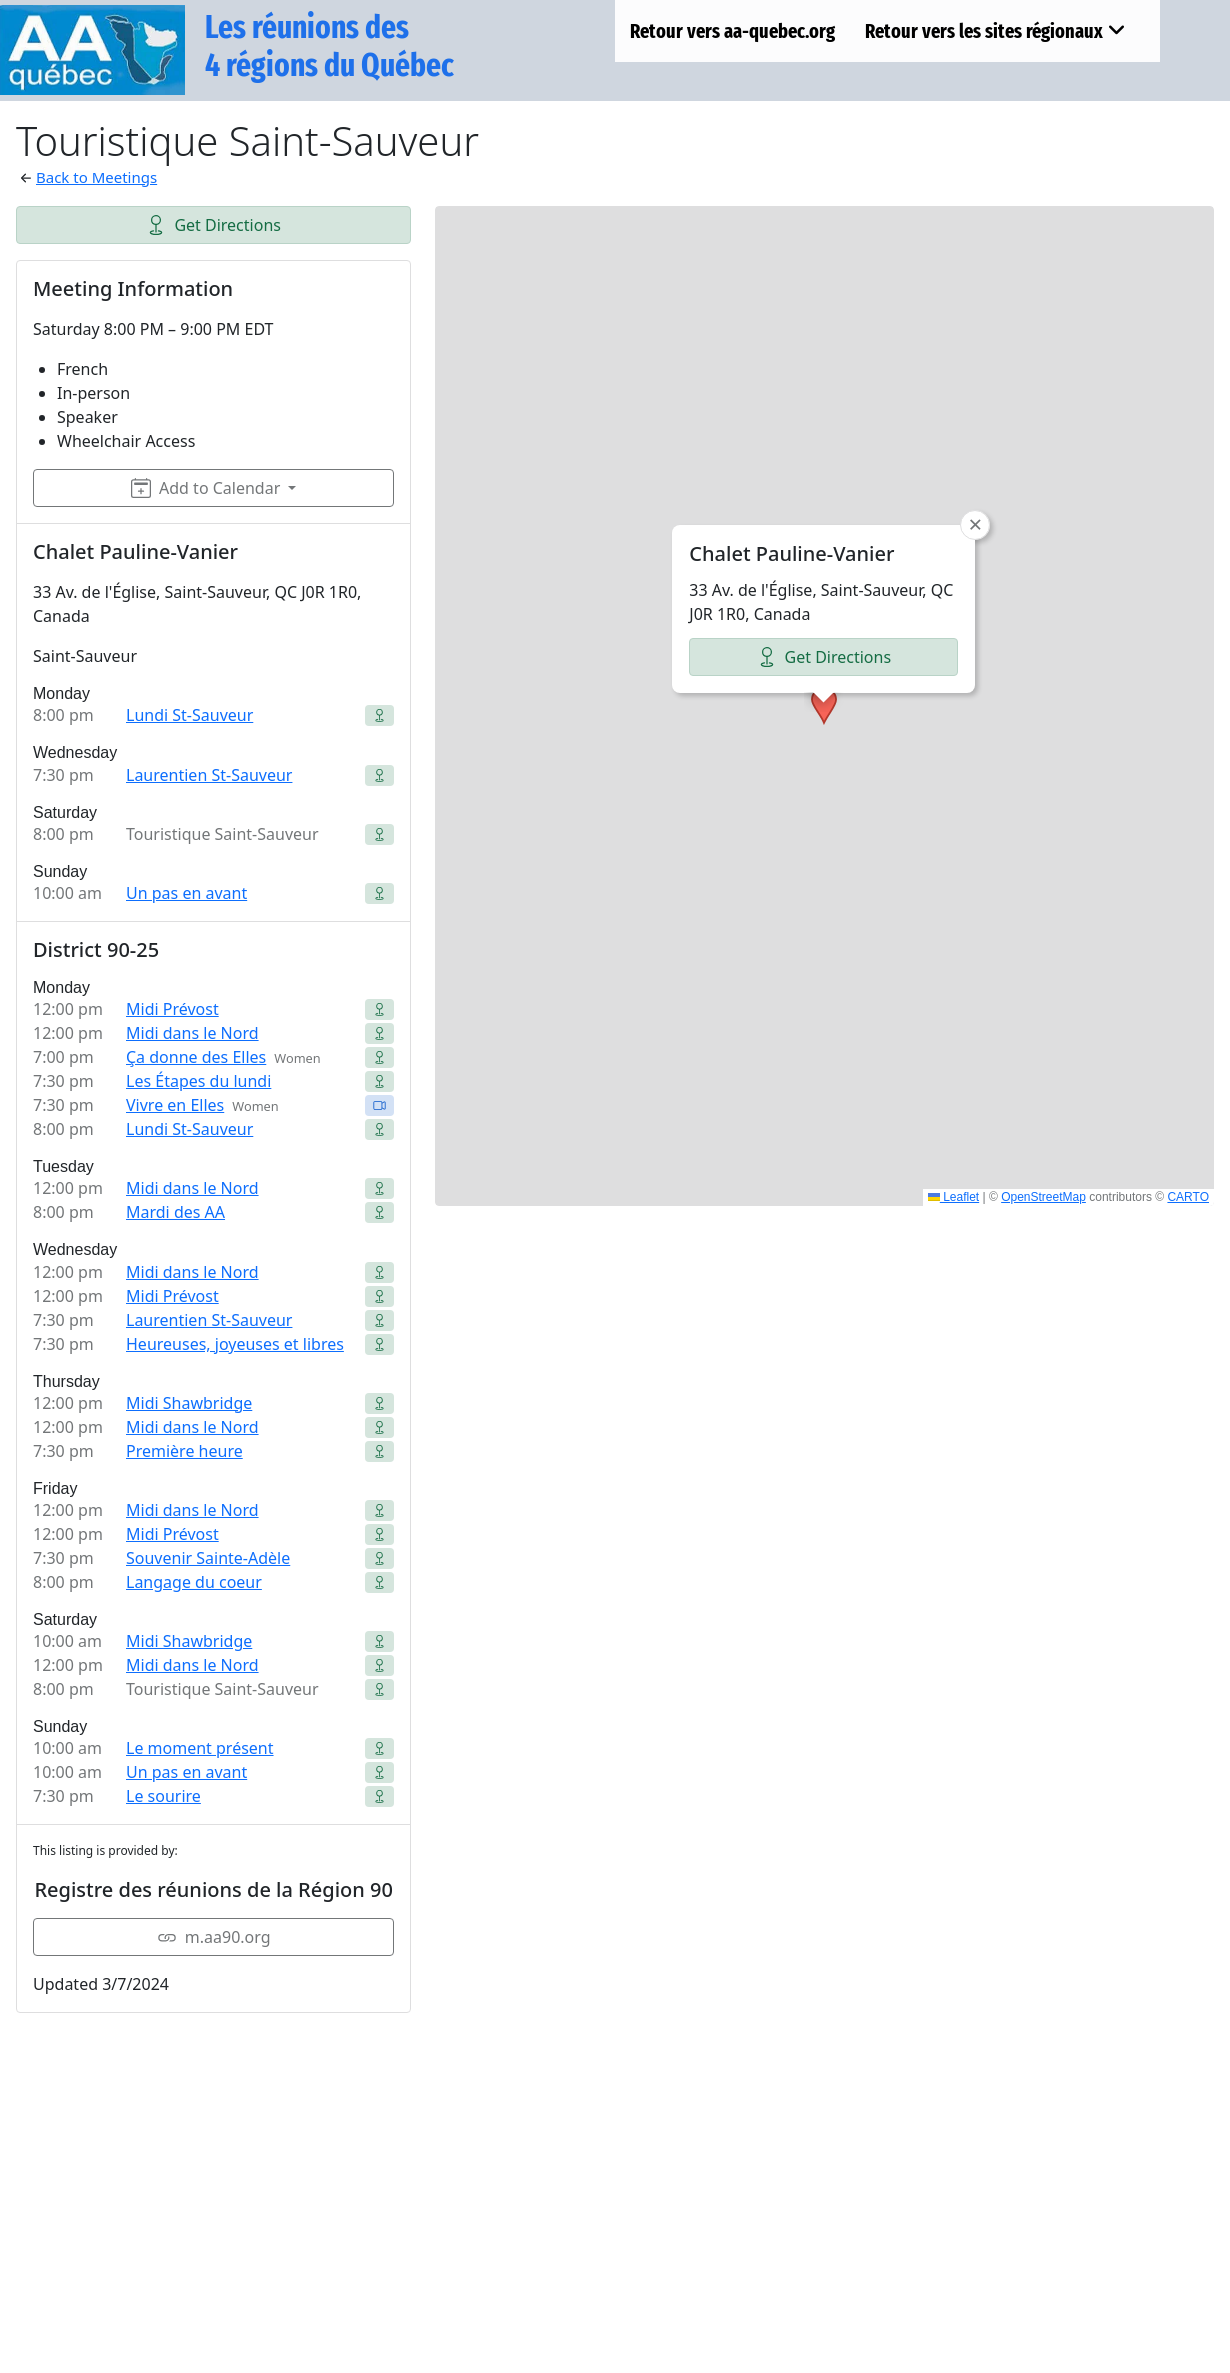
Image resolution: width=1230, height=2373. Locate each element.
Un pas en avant (186, 893)
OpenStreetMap (1043, 1197)
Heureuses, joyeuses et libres (235, 1344)
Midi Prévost (172, 1009)
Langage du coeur (194, 1582)
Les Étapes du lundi (198, 1081)
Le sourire (163, 1796)
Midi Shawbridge (189, 1403)
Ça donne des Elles (196, 1057)
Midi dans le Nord (192, 1033)
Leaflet (953, 1197)
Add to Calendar (205, 488)
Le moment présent (200, 1748)
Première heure (184, 1451)
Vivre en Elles (175, 1105)
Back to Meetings (96, 177)
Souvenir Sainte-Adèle (208, 1558)
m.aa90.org (214, 1937)
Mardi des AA (175, 1212)
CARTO (1188, 1197)
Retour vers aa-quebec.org (732, 31)
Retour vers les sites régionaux (995, 31)
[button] (824, 706)
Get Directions (213, 225)
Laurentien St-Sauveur (209, 775)
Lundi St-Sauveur (189, 715)
